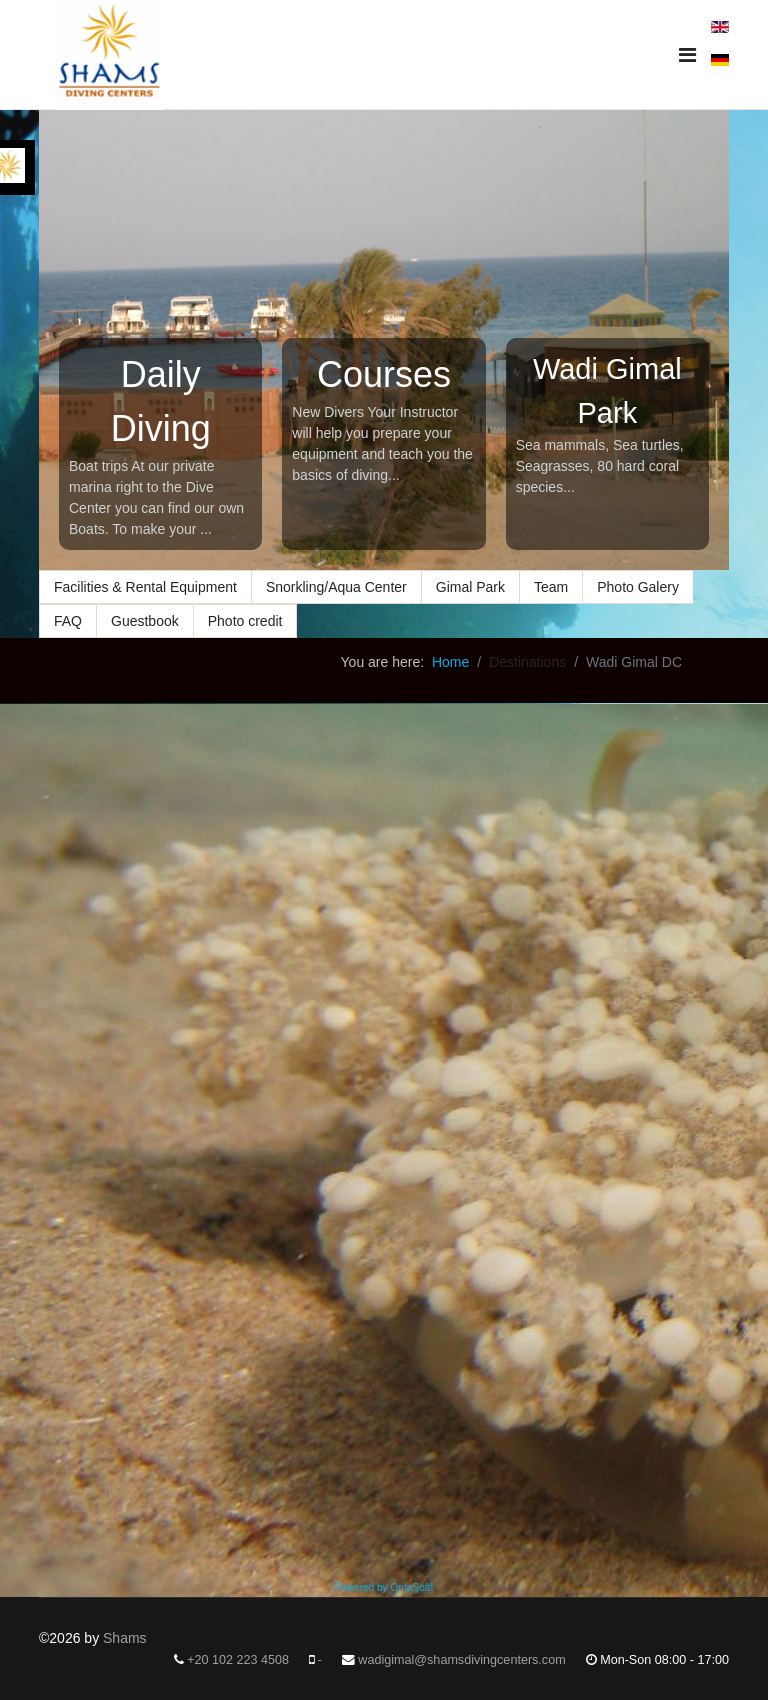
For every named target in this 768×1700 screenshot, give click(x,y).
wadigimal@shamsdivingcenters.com (461, 1660)
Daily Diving (161, 401)
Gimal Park (470, 587)
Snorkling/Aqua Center (336, 587)
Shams (125, 1638)
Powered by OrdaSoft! (384, 1587)
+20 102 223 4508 (238, 1660)
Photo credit (245, 621)
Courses (384, 374)
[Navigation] (687, 55)
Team (551, 587)
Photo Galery (638, 587)
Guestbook (145, 621)
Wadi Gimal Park (607, 391)
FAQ (68, 621)
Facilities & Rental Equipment (145, 587)
